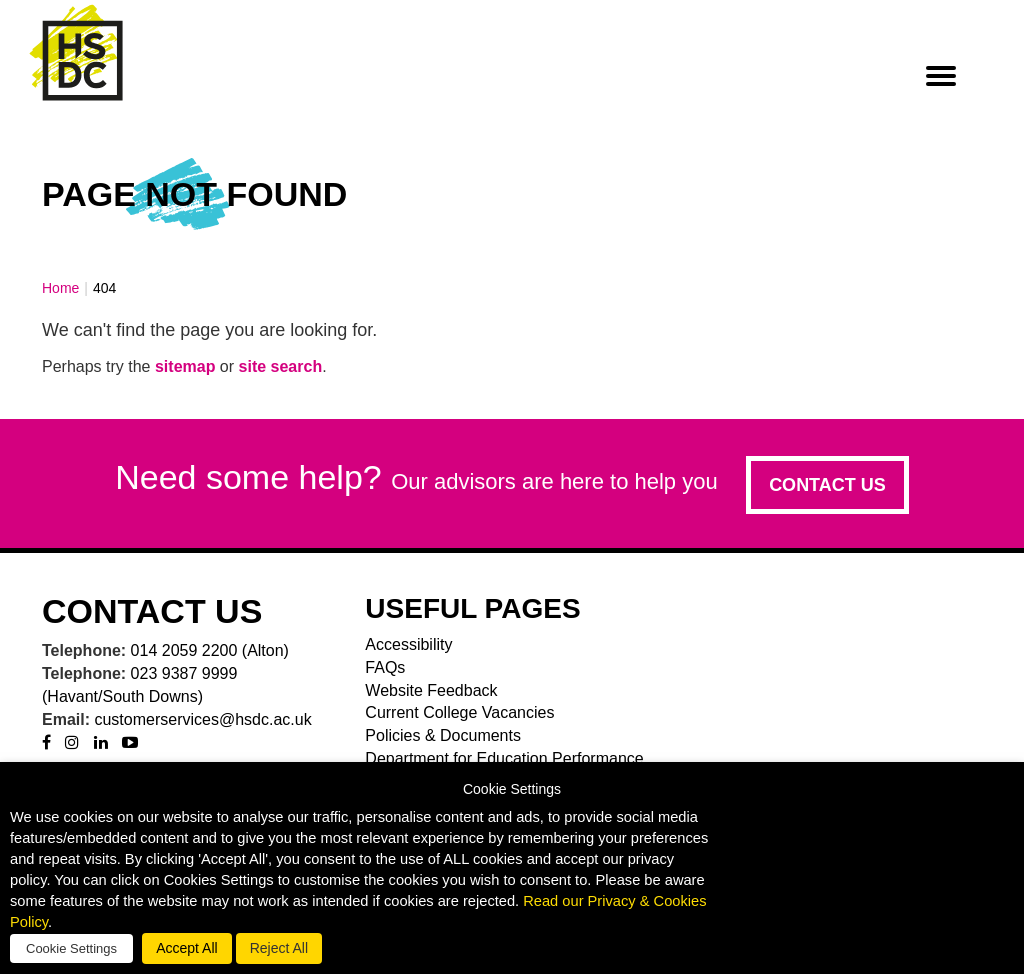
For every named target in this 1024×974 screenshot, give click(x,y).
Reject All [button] (279, 948)
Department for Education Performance (504, 758)
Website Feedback (431, 690)
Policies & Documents (443, 735)
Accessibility (408, 644)
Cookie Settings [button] (71, 948)
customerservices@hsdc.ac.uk (202, 719)
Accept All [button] (186, 948)
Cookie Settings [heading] (512, 789)
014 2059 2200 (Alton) (210, 650)
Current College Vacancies (459, 712)
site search (281, 366)
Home (60, 288)
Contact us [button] (827, 485)
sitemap (185, 366)
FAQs (385, 667)
